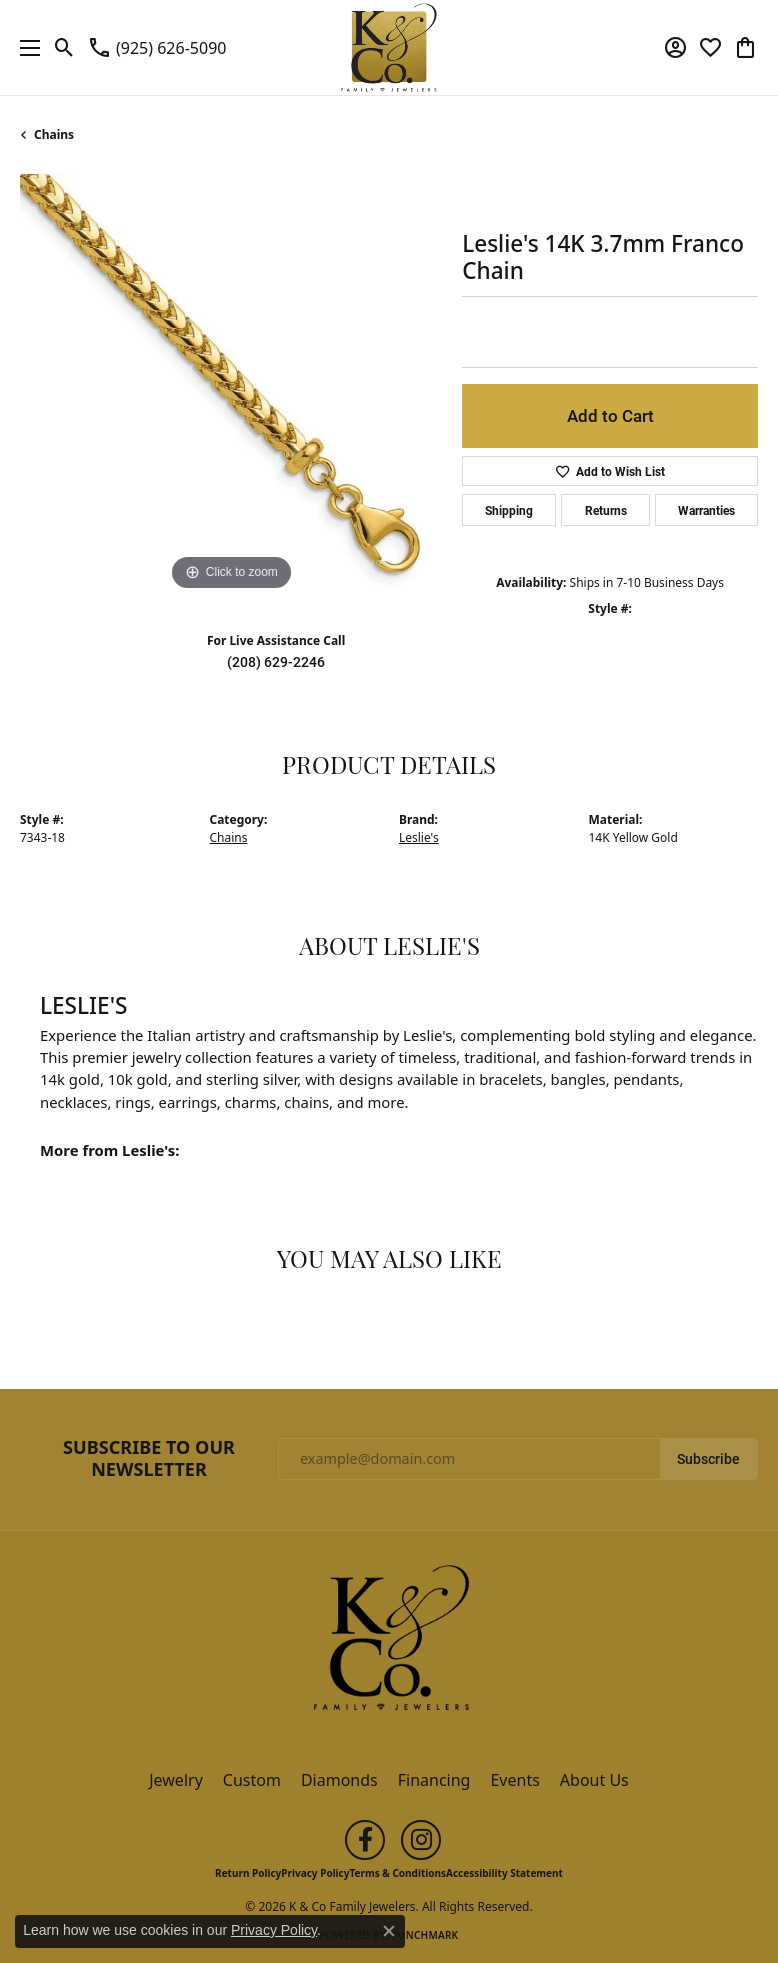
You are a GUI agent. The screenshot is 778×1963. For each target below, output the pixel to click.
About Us (594, 1780)
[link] (156, 48)
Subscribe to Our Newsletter (149, 1458)
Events (514, 1780)
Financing (434, 1780)
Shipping (509, 510)
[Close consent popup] (389, 1931)
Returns (606, 510)
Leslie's (419, 837)
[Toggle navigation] (25, 47)
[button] (64, 48)
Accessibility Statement (504, 1873)
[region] (231, 385)
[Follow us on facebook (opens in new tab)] (365, 1840)
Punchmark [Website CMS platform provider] (425, 1935)
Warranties (706, 510)
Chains (54, 134)
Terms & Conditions (397, 1873)
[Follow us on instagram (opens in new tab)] (421, 1840)
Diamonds (339, 1780)
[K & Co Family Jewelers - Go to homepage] (389, 1644)
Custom (252, 1780)
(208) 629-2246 (276, 662)
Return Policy (248, 1873)
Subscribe (708, 1459)
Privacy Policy (315, 1873)
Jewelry (176, 1780)
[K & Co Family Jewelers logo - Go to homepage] (389, 47)
